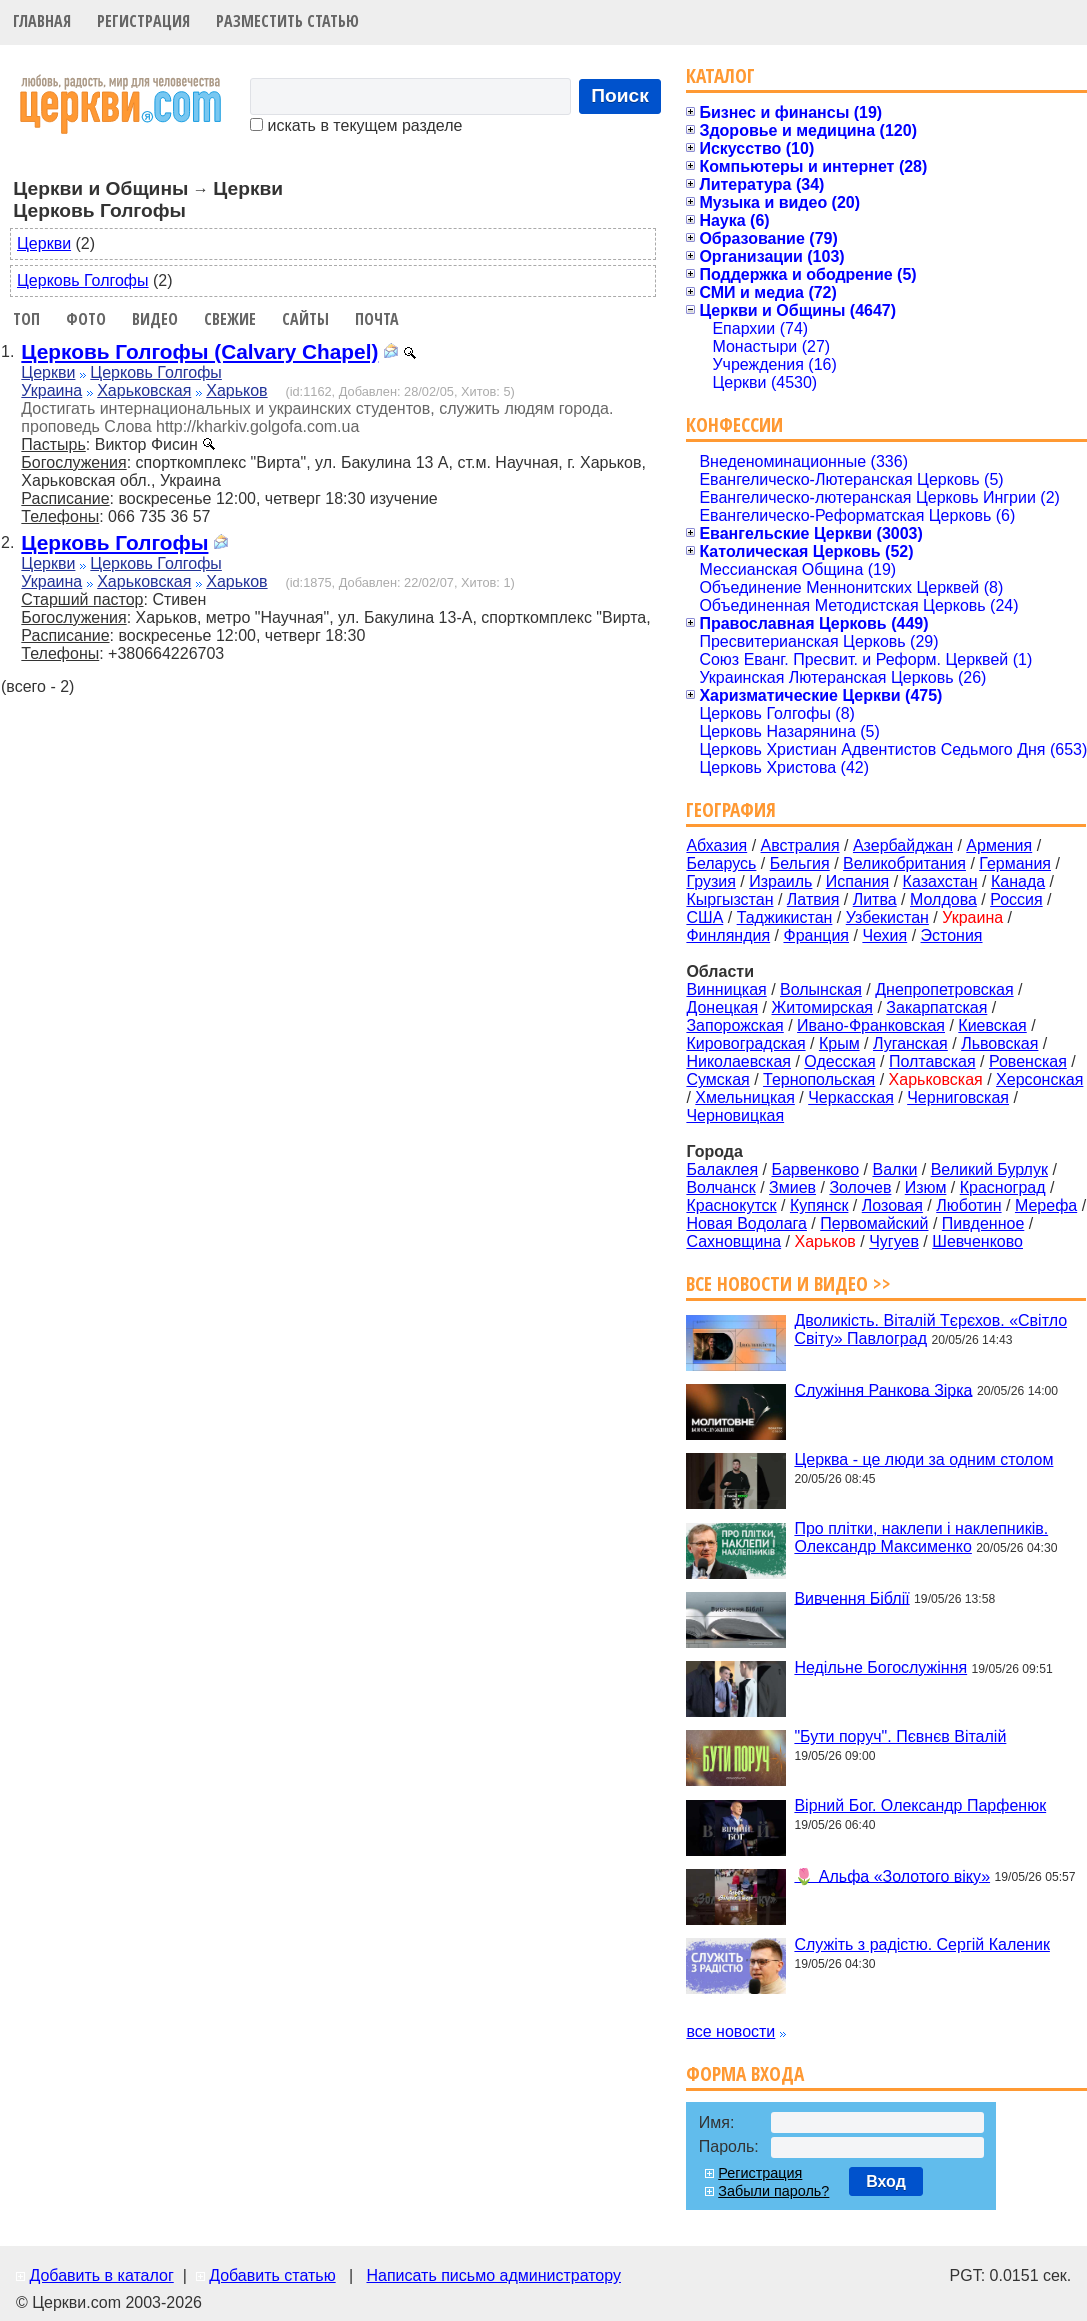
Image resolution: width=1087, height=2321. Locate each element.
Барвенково (815, 1169)
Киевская (992, 1025)
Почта (377, 319)
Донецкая (722, 1007)
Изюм (926, 1187)
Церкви (44, 243)
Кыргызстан (729, 899)
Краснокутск (731, 1205)
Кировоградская (745, 1043)
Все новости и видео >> (788, 1283)
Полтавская (932, 1061)
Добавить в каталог (101, 2275)
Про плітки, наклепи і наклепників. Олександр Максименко (921, 1537)
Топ (26, 319)
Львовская (999, 1043)
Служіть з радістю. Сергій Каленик (921, 1944)
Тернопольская (819, 1079)
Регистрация (143, 21)
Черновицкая (735, 1115)
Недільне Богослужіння (880, 1667)
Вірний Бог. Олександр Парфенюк (920, 1805)
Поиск (620, 95)
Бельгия (800, 863)
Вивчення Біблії (851, 1597)
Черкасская (851, 1097)
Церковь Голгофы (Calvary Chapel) (199, 351)
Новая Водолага (746, 1223)
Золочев (860, 1187)
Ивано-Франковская (871, 1025)
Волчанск (720, 1187)
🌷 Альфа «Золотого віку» (892, 1875)
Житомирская (822, 1007)
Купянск (819, 1205)
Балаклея (722, 1169)
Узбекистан (887, 917)
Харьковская (144, 390)
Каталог (720, 75)
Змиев (792, 1187)
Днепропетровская (944, 989)
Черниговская (958, 1097)
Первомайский (874, 1223)
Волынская (821, 989)
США (704, 917)
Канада (1018, 881)
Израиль (780, 881)
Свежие (230, 319)
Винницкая (726, 989)
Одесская (839, 1061)
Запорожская (734, 1025)
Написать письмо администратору (493, 2275)
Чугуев (894, 1241)
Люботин (968, 1205)
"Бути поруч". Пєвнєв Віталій (900, 1736)
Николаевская (738, 1061)
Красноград (1003, 1187)
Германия (1015, 863)
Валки (894, 1169)
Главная (42, 21)
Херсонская (1039, 1079)
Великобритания (904, 863)
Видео (155, 319)
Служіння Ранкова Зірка (883, 1389)
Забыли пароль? (773, 2191)
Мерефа (1046, 1205)
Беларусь (721, 863)
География (731, 809)
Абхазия (716, 845)
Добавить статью (272, 2275)
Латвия (813, 899)
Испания (858, 881)
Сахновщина (733, 1241)
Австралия (800, 845)
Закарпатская (936, 1007)
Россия (1016, 899)
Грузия (710, 881)
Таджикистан (785, 917)
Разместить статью (287, 21)
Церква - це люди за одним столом (923, 1459)
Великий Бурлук (989, 1169)
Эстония (952, 935)
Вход (886, 2181)
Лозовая (892, 1205)
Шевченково (977, 1241)
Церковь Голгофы (83, 280)
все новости (730, 2031)
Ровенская (1028, 1061)
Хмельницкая (745, 1097)
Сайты (305, 319)
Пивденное (983, 1223)
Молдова (943, 899)
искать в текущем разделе (356, 125)
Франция (816, 935)
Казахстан (940, 881)
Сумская (717, 1079)
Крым (839, 1043)
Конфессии (734, 424)
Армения (999, 845)
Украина (51, 390)
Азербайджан (903, 845)
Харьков (236, 390)
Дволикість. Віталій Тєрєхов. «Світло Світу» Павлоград (930, 1329)
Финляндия (728, 935)
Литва (875, 899)
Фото (86, 319)
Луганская (910, 1043)
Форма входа (745, 2073)
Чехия (884, 935)
